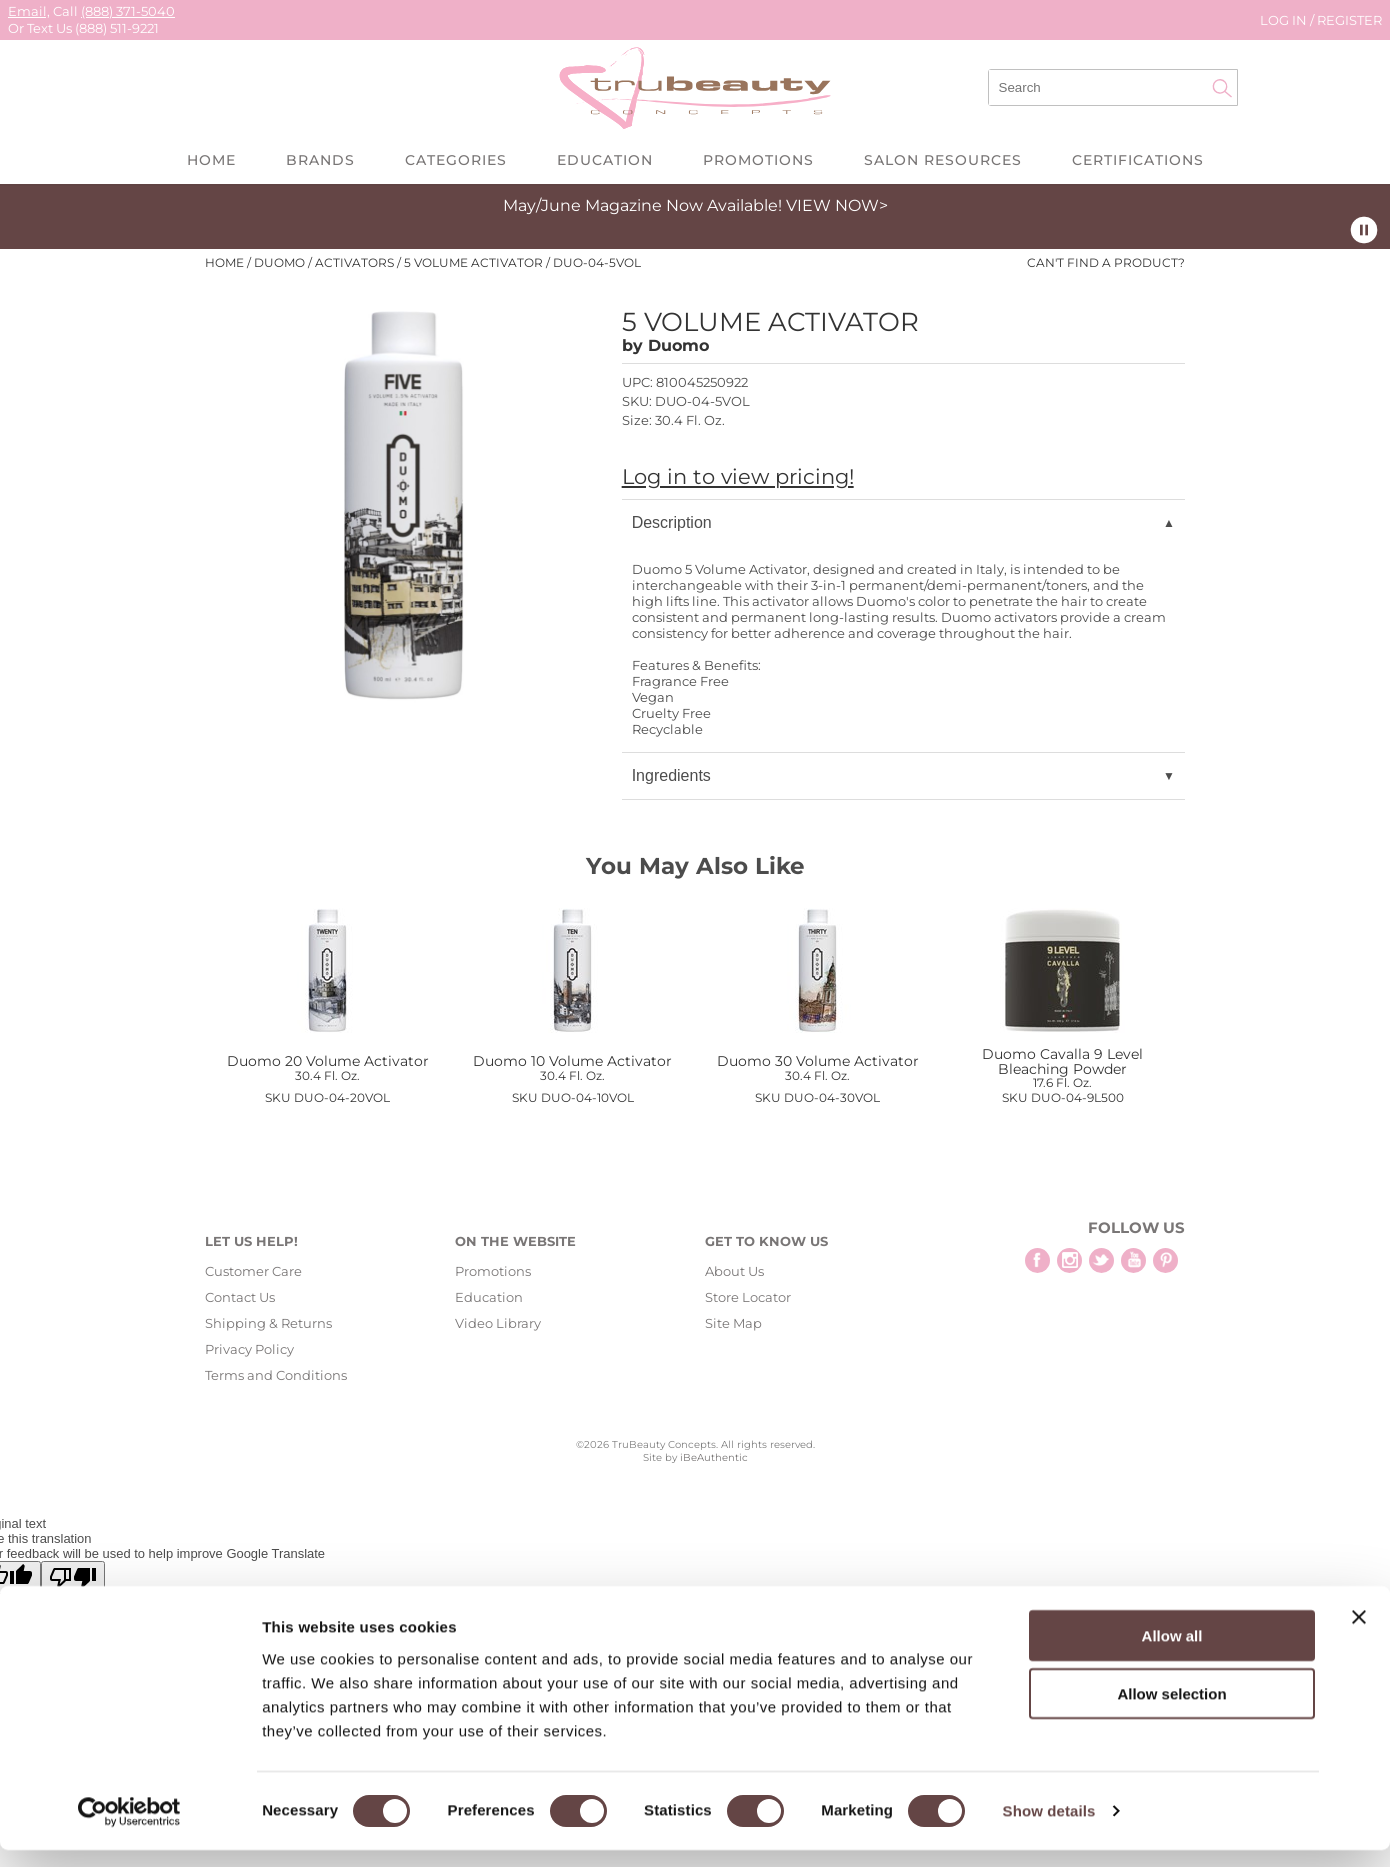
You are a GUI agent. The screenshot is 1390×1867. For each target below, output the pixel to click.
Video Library (498, 1323)
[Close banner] (1359, 1633)
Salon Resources (943, 160)
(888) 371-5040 (128, 11)
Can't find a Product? (1106, 263)
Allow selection (1171, 1710)
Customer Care (253, 1271)
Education (605, 160)
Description (672, 522)
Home (211, 160)
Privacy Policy (249, 1349)
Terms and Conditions (276, 1375)
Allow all (1172, 1651)
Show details (1049, 1827)
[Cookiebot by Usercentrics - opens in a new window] (129, 1828)
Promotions (758, 160)
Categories (456, 160)
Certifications (1138, 160)
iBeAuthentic (714, 1457)
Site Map (733, 1323)
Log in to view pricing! (738, 476)
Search (1222, 88)
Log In (1285, 20)
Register (1349, 20)
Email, (29, 11)
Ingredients (671, 775)
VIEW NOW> (837, 205)
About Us (734, 1271)
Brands (320, 160)
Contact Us (240, 1297)
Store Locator (748, 1297)
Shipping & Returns (268, 1323)
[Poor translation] (73, 1577)
